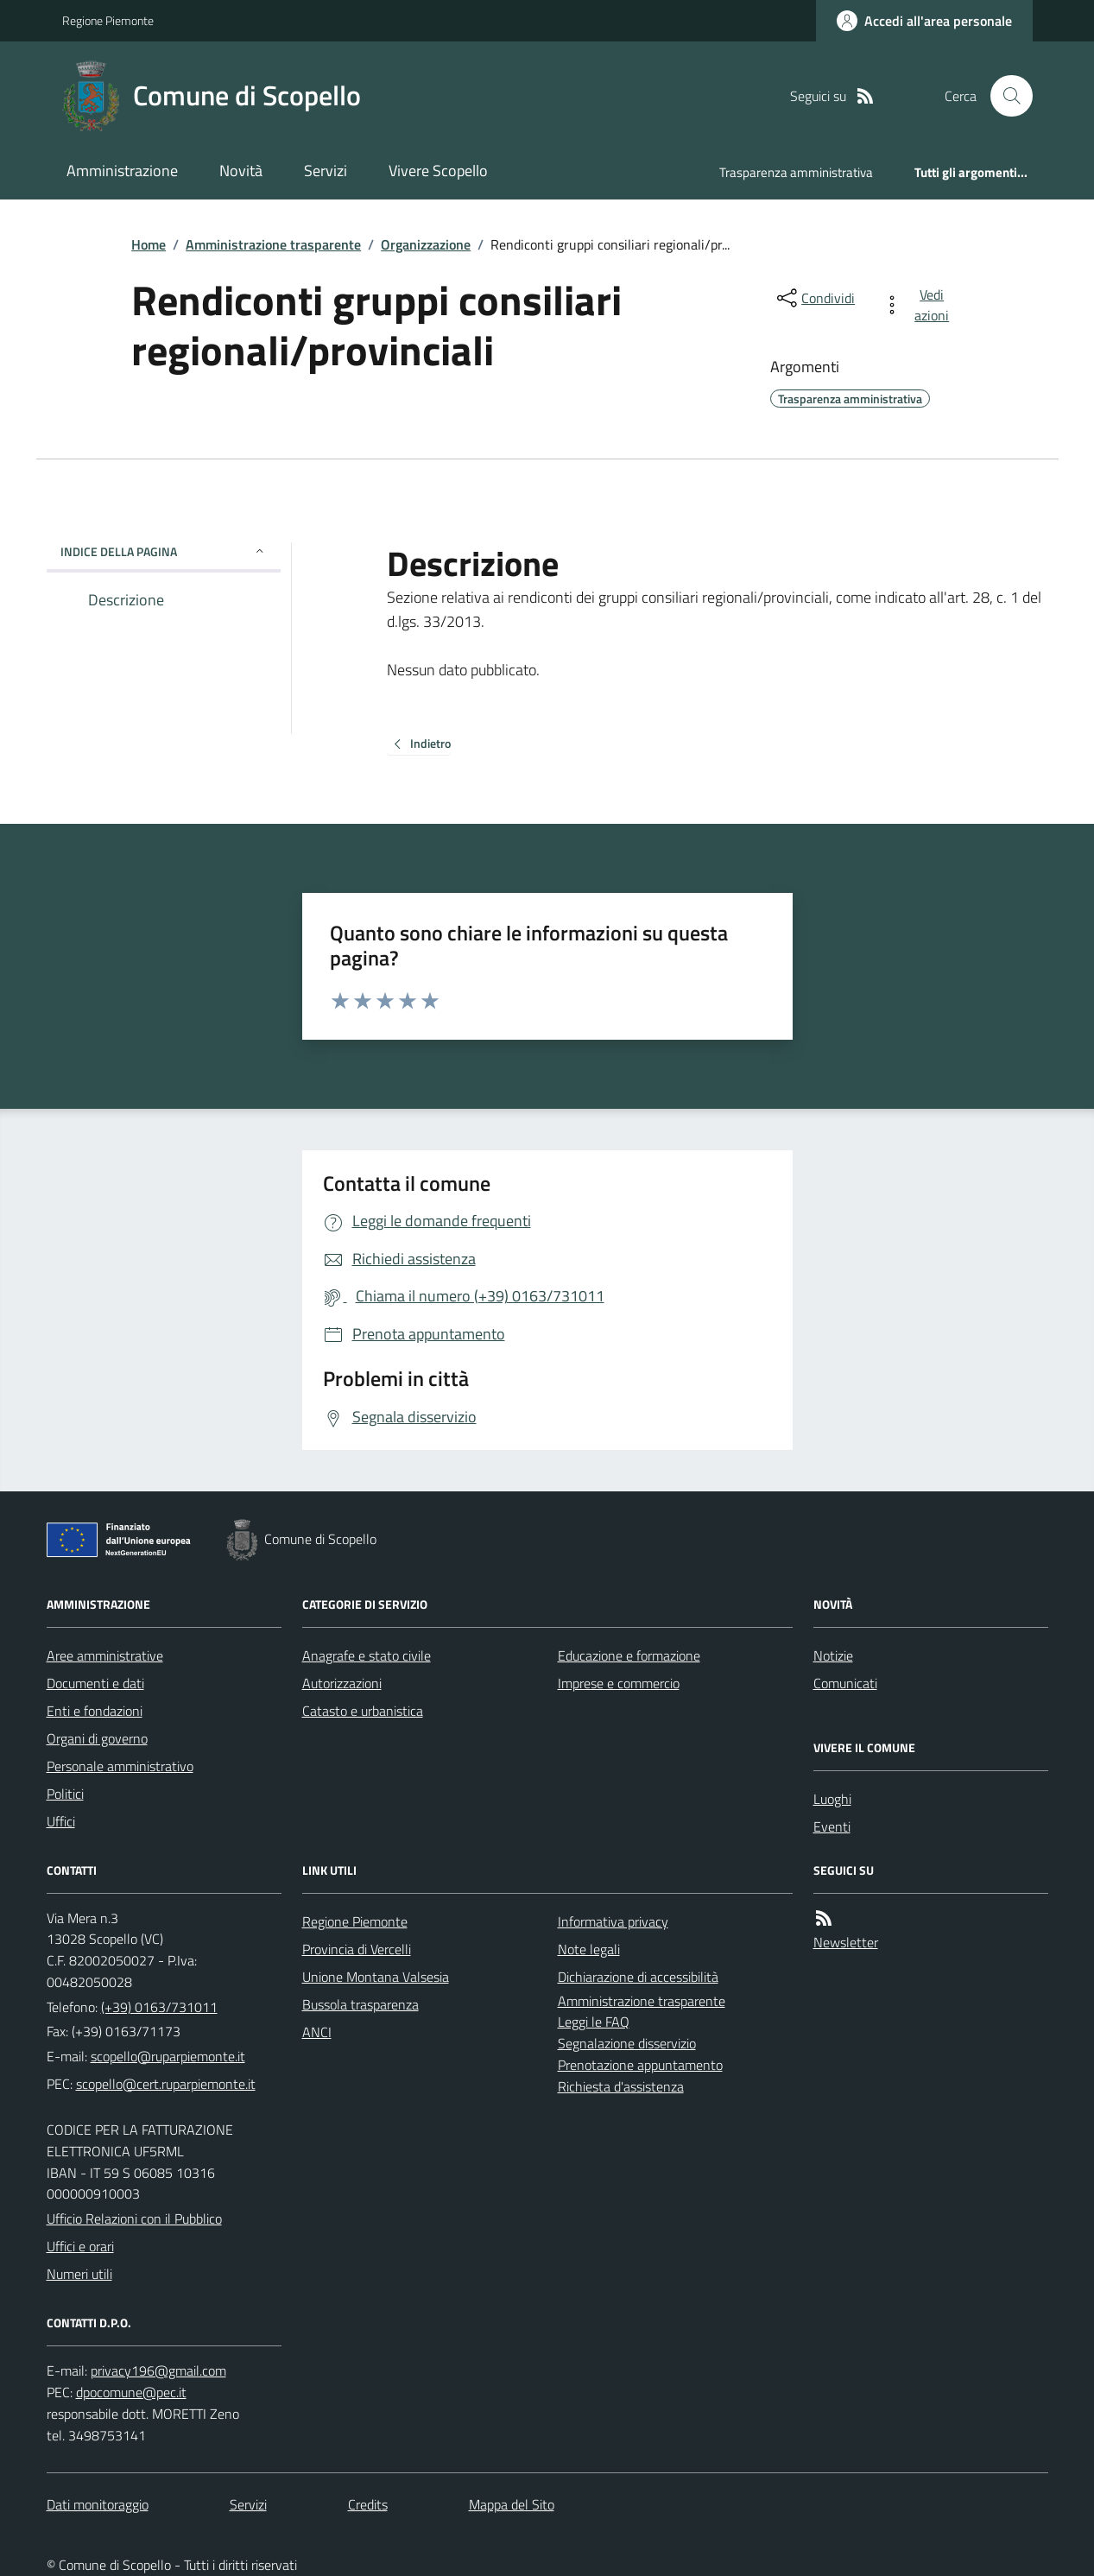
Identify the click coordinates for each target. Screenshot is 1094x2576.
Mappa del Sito (511, 2504)
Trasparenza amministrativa (796, 172)
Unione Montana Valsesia (375, 1976)
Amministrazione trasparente (273, 244)
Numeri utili (79, 2273)
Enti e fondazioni (94, 1710)
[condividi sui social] (814, 298)
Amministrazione (122, 170)
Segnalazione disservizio (627, 2043)
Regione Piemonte (108, 20)
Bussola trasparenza (360, 2004)
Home (148, 244)
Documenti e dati (95, 1683)
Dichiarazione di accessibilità (638, 1976)
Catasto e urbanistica (362, 1710)
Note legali (589, 1949)
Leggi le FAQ (593, 2021)
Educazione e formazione (629, 1655)
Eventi (832, 1826)
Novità (240, 170)
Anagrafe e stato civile (366, 1655)
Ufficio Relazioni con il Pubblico (134, 2218)
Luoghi (832, 1798)
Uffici (61, 1821)
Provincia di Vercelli (356, 1949)
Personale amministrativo (120, 1766)
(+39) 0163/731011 (159, 2007)
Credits (368, 2504)
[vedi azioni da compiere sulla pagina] (919, 305)
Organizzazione (426, 244)
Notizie (833, 1655)
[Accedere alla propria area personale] (924, 20)
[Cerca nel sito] (1004, 96)
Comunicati (845, 1683)
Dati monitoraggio (98, 2504)
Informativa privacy (613, 1921)
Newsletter (845, 1942)
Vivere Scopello (438, 170)
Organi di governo (97, 1738)
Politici (65, 1793)
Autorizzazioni (342, 1683)
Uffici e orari (80, 2246)
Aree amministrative (105, 1655)
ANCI (317, 2032)
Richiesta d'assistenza (621, 2086)
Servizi (325, 170)
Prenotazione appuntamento (640, 2064)
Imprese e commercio (619, 1683)
